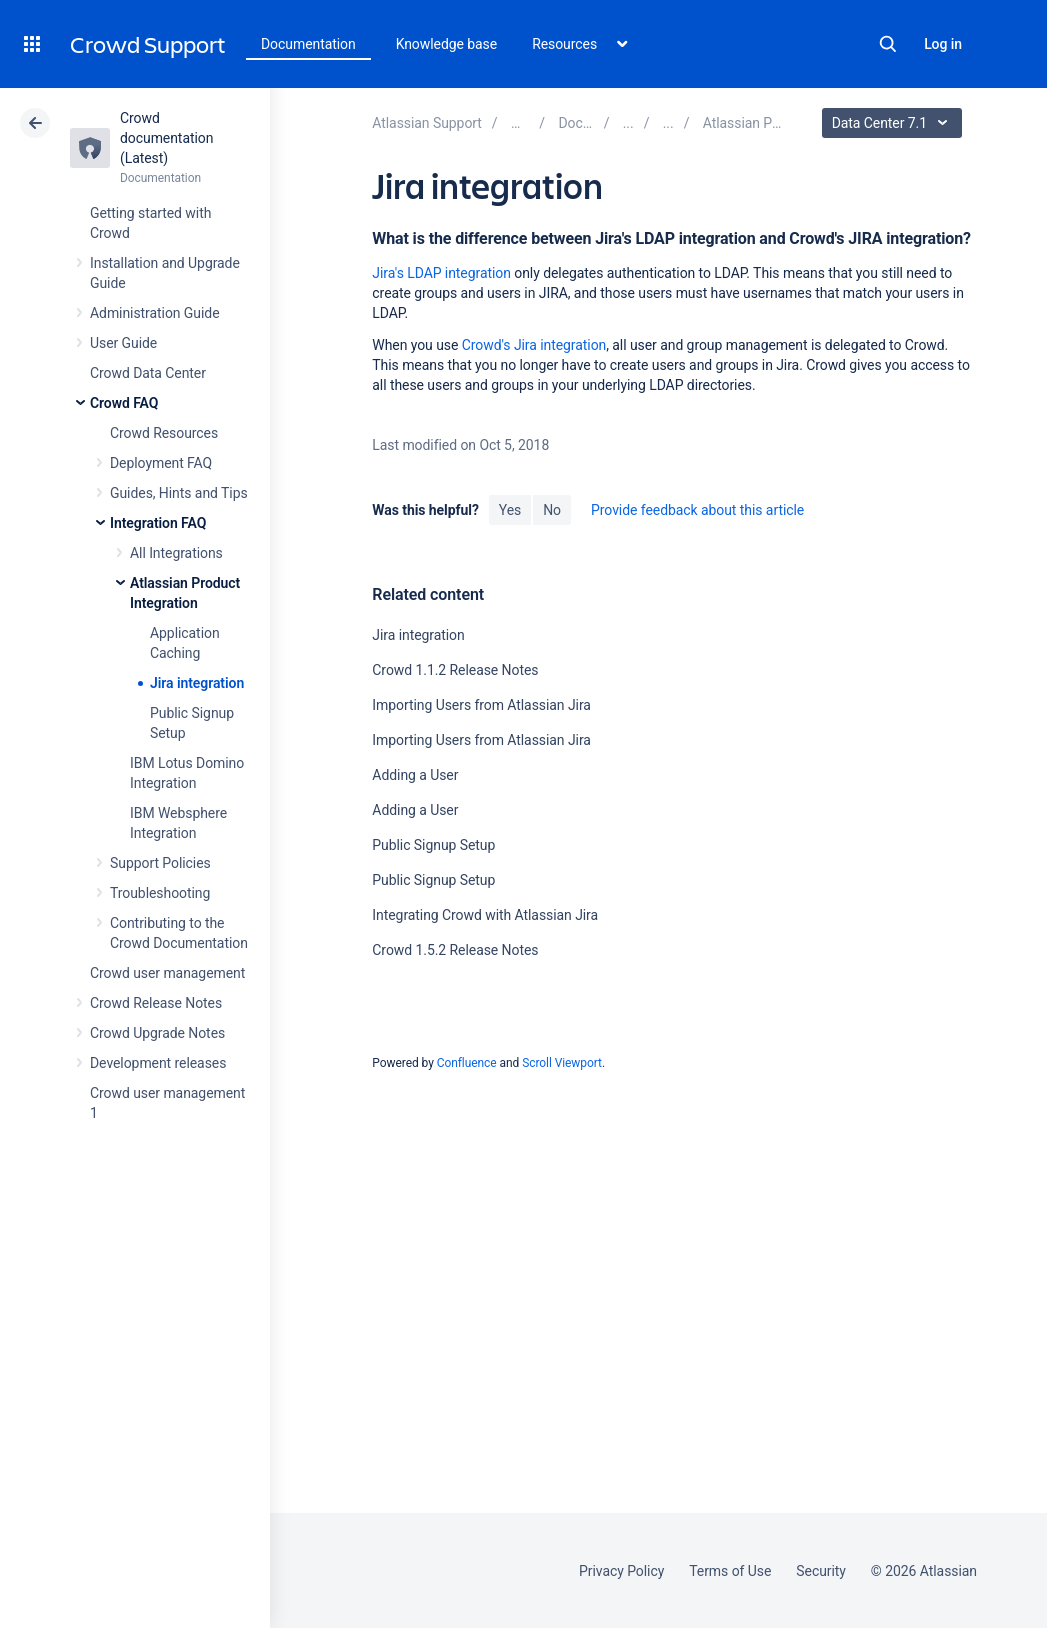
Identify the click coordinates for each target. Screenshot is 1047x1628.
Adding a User (415, 775)
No (552, 510)
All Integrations (176, 553)
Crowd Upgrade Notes (157, 1033)
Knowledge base (447, 44)
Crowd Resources (164, 433)
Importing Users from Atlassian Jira (481, 705)
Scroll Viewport (562, 1063)
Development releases (158, 1063)
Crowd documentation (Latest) (166, 138)
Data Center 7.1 (894, 123)
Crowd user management (167, 973)
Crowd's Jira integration (534, 345)
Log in (943, 44)
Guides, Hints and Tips (179, 493)
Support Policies (160, 863)
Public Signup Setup (433, 845)
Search (888, 44)
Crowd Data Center (148, 373)
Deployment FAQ (161, 463)
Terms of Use (730, 1571)
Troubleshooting (160, 893)
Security (821, 1571)
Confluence (467, 1063)
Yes (510, 510)
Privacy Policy (621, 1571)
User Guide (123, 343)
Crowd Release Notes (156, 1003)
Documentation (308, 44)
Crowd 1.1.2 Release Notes (455, 670)
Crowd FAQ (124, 403)
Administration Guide (155, 313)
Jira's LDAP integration (441, 273)
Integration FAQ (158, 523)
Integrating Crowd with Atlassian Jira (485, 915)
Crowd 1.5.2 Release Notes (455, 950)
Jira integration (197, 683)
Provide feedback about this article (697, 510)
